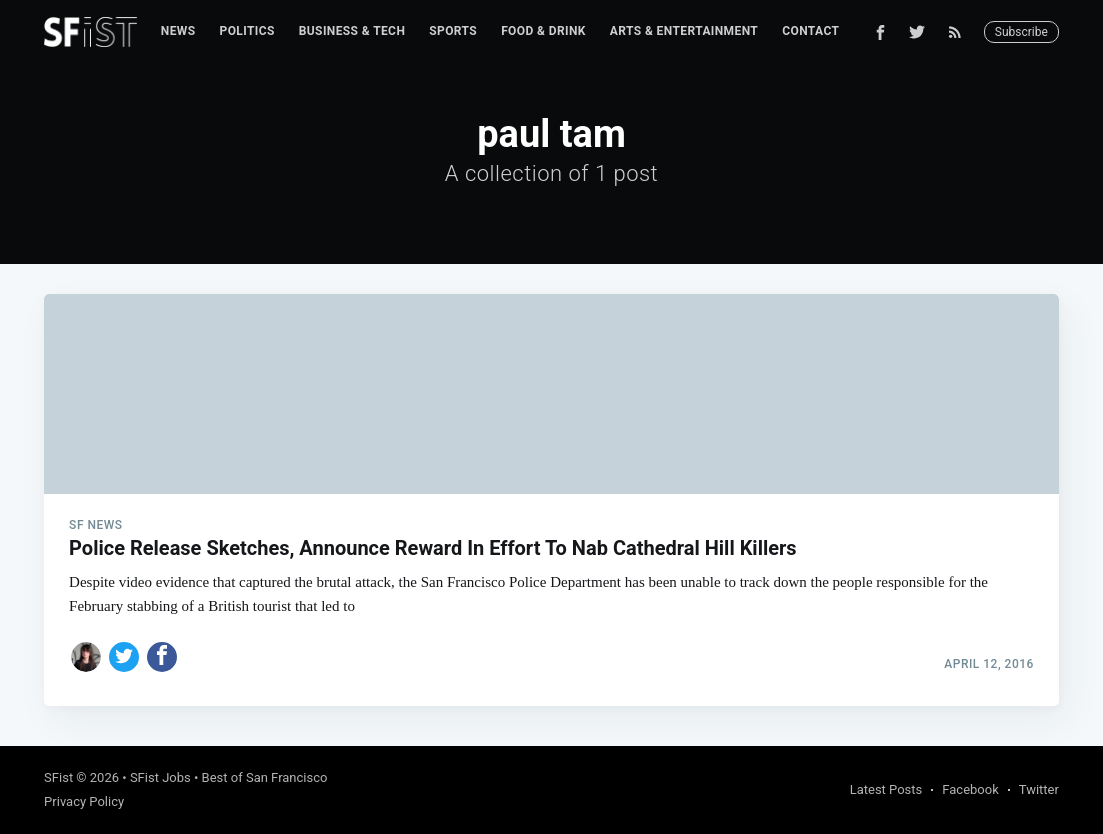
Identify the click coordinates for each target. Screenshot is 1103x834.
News (178, 31)
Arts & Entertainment (684, 31)
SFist (58, 777)
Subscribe (1021, 32)
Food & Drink (543, 31)
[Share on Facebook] (162, 657)
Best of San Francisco (265, 777)
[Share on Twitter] (124, 657)
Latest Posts (886, 789)
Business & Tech (352, 31)
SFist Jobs (160, 777)
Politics (247, 31)
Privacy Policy (84, 801)
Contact (810, 31)
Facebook (970, 789)
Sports (453, 31)
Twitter (1039, 789)
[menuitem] (178, 31)
